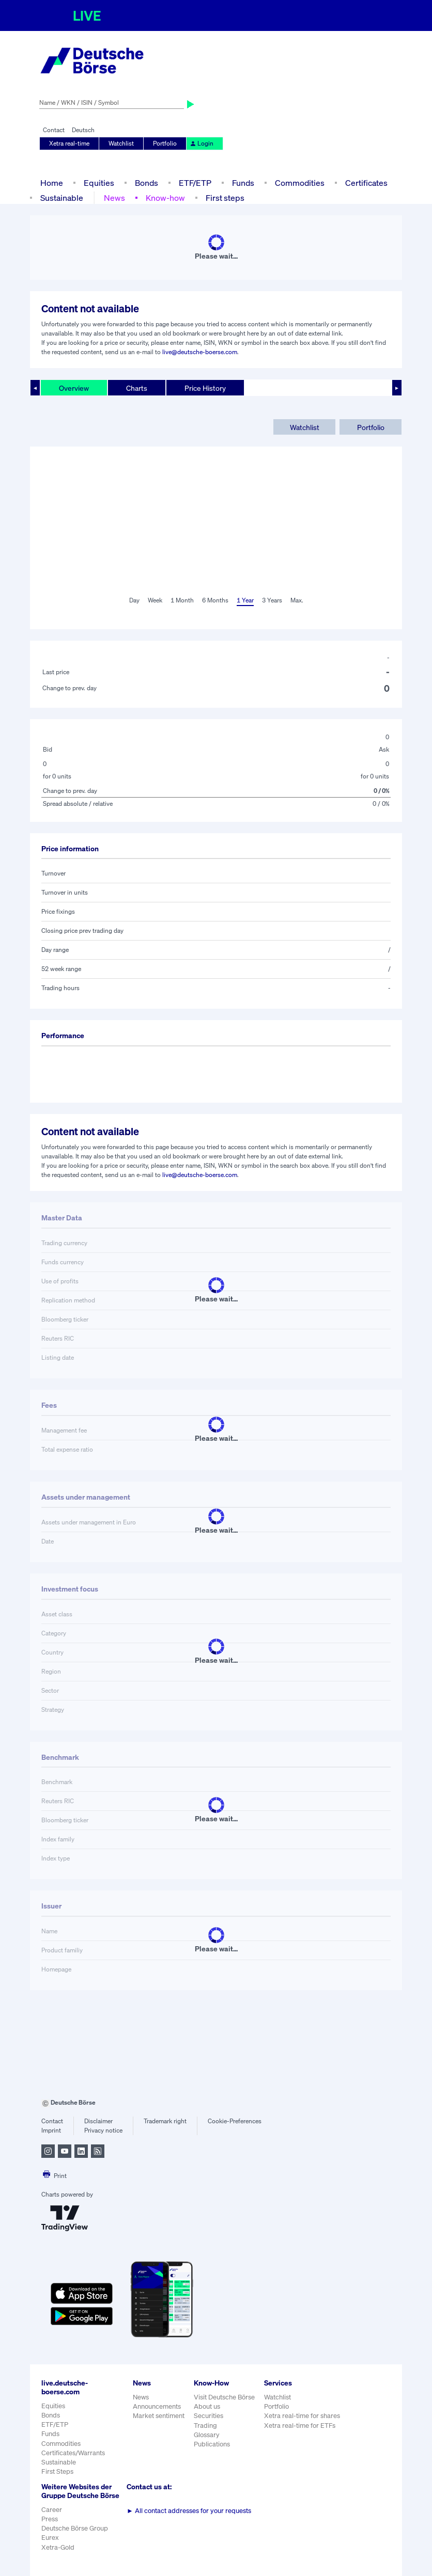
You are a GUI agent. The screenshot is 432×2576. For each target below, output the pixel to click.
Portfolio (165, 143)
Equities (99, 182)
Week (155, 600)
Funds (243, 182)
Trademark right (165, 2121)
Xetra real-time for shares (302, 2415)
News (114, 197)
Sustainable (61, 197)
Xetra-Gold (57, 2547)
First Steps (57, 2471)
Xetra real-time (69, 143)
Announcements (157, 2406)
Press (49, 2519)
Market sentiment (158, 2415)
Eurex (50, 2537)
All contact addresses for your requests (189, 2510)
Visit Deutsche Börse (224, 2397)
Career (51, 2509)
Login (201, 143)
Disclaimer (98, 2121)
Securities (208, 2415)
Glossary (207, 2434)
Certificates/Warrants (73, 2452)
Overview (74, 388)
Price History (205, 388)
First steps (225, 197)
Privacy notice (103, 2130)
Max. (296, 600)
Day (134, 600)
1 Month (182, 600)
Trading (205, 2425)
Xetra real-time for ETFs (299, 2425)
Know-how (165, 197)
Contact (54, 130)
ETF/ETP (195, 182)
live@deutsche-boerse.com (199, 352)
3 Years (272, 600)
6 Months (215, 600)
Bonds (146, 182)
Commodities (300, 182)
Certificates (366, 182)
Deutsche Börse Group (74, 2528)
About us (207, 2406)
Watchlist (121, 143)
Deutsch (83, 130)
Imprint (51, 2130)
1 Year (245, 600)
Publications (212, 2444)
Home (51, 182)
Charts (136, 388)
